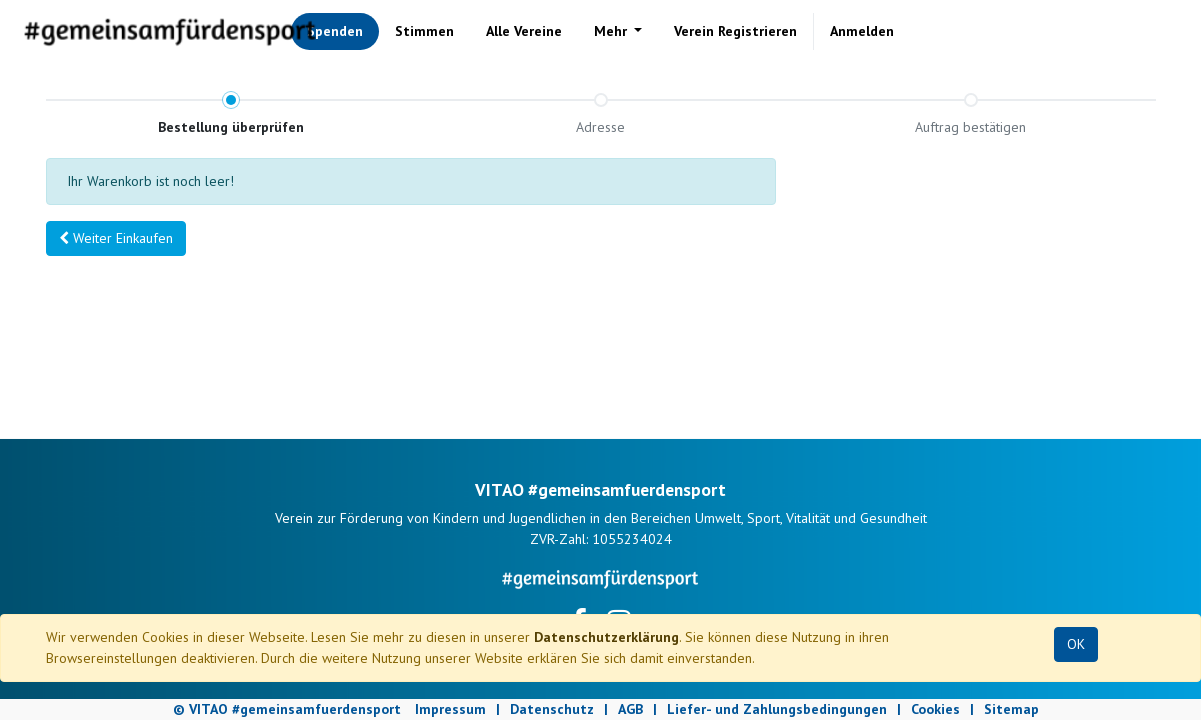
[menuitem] (335, 31)
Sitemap (1011, 709)
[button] (116, 238)
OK (1076, 644)
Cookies (935, 709)
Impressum (450, 709)
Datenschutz (552, 709)
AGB (630, 709)
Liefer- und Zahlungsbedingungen (777, 709)
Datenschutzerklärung (606, 637)
